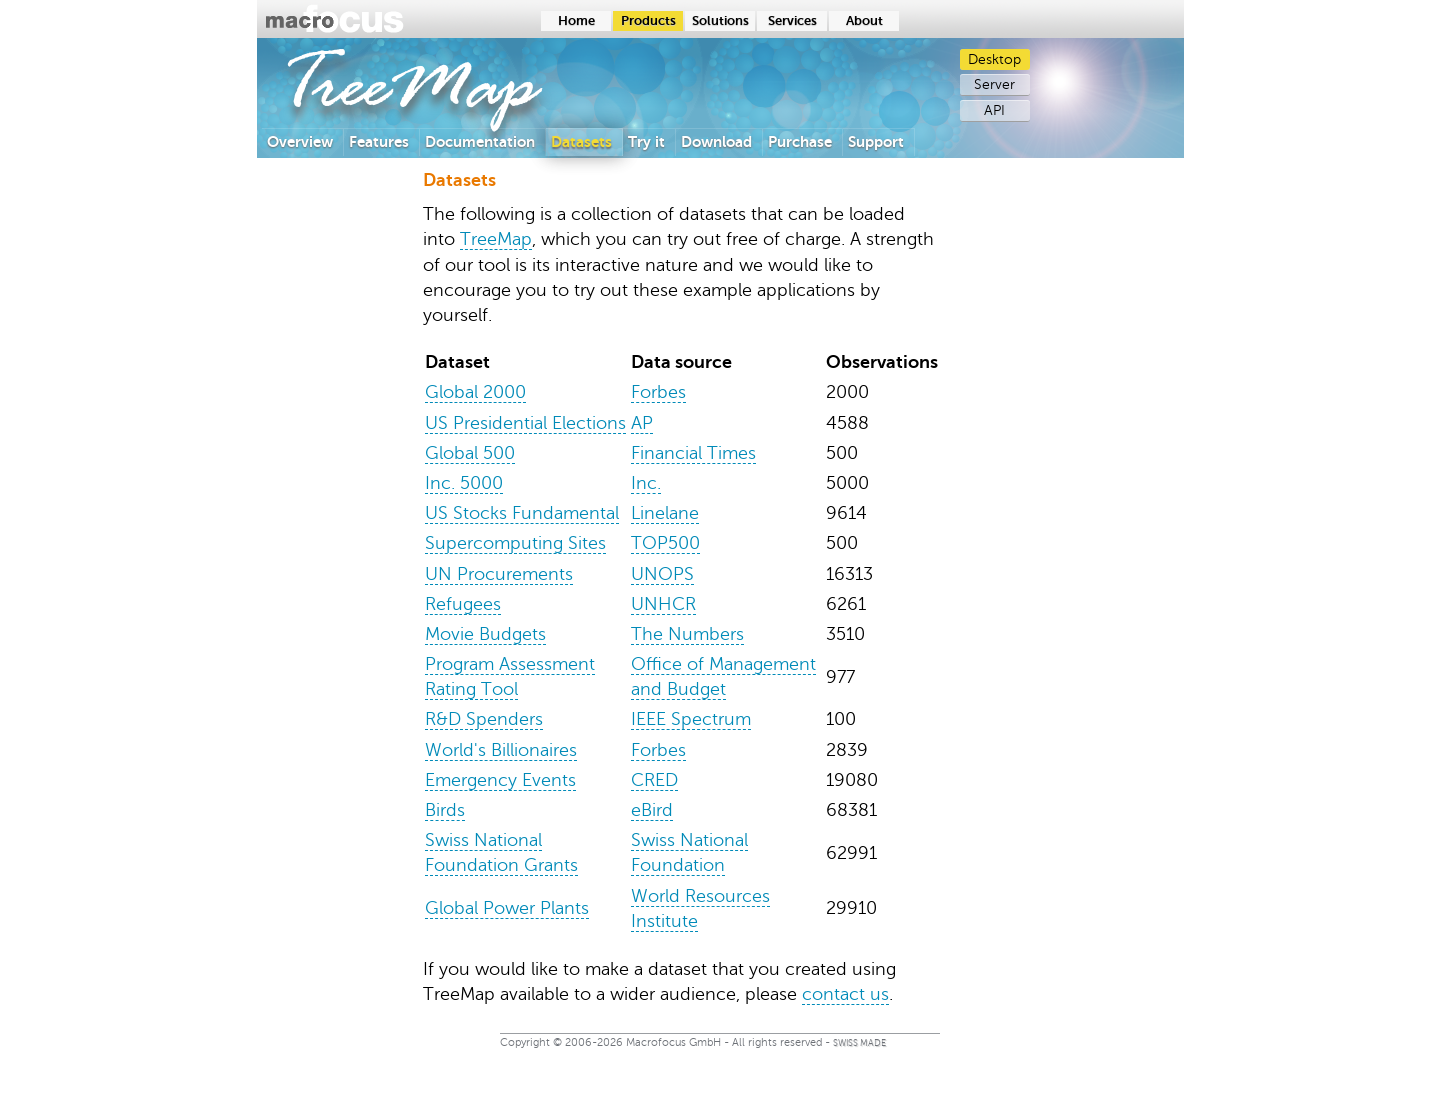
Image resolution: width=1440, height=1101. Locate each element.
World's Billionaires (501, 750)
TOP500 (665, 543)
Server (994, 84)
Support (876, 141)
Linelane (665, 513)
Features (379, 141)
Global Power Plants (507, 908)
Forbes (658, 392)
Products (648, 20)
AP (642, 423)
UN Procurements (499, 574)
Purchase (800, 141)
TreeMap (496, 239)
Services (792, 20)
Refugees (463, 604)
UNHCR (663, 604)
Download (716, 141)
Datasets (581, 141)
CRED (654, 780)
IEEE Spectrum (691, 719)
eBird (652, 810)
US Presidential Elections (525, 423)
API (994, 110)
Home (576, 20)
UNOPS (662, 574)
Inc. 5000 (464, 483)
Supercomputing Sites (515, 543)
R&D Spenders (484, 719)
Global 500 (470, 453)
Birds (445, 810)
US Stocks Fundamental (522, 513)
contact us (845, 994)
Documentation (480, 141)
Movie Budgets (485, 634)
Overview (300, 141)
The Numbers (687, 634)
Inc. (646, 483)
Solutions (720, 20)
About (864, 20)
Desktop (994, 59)
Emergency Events (500, 780)
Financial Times (693, 453)
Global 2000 (475, 392)
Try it (646, 141)
